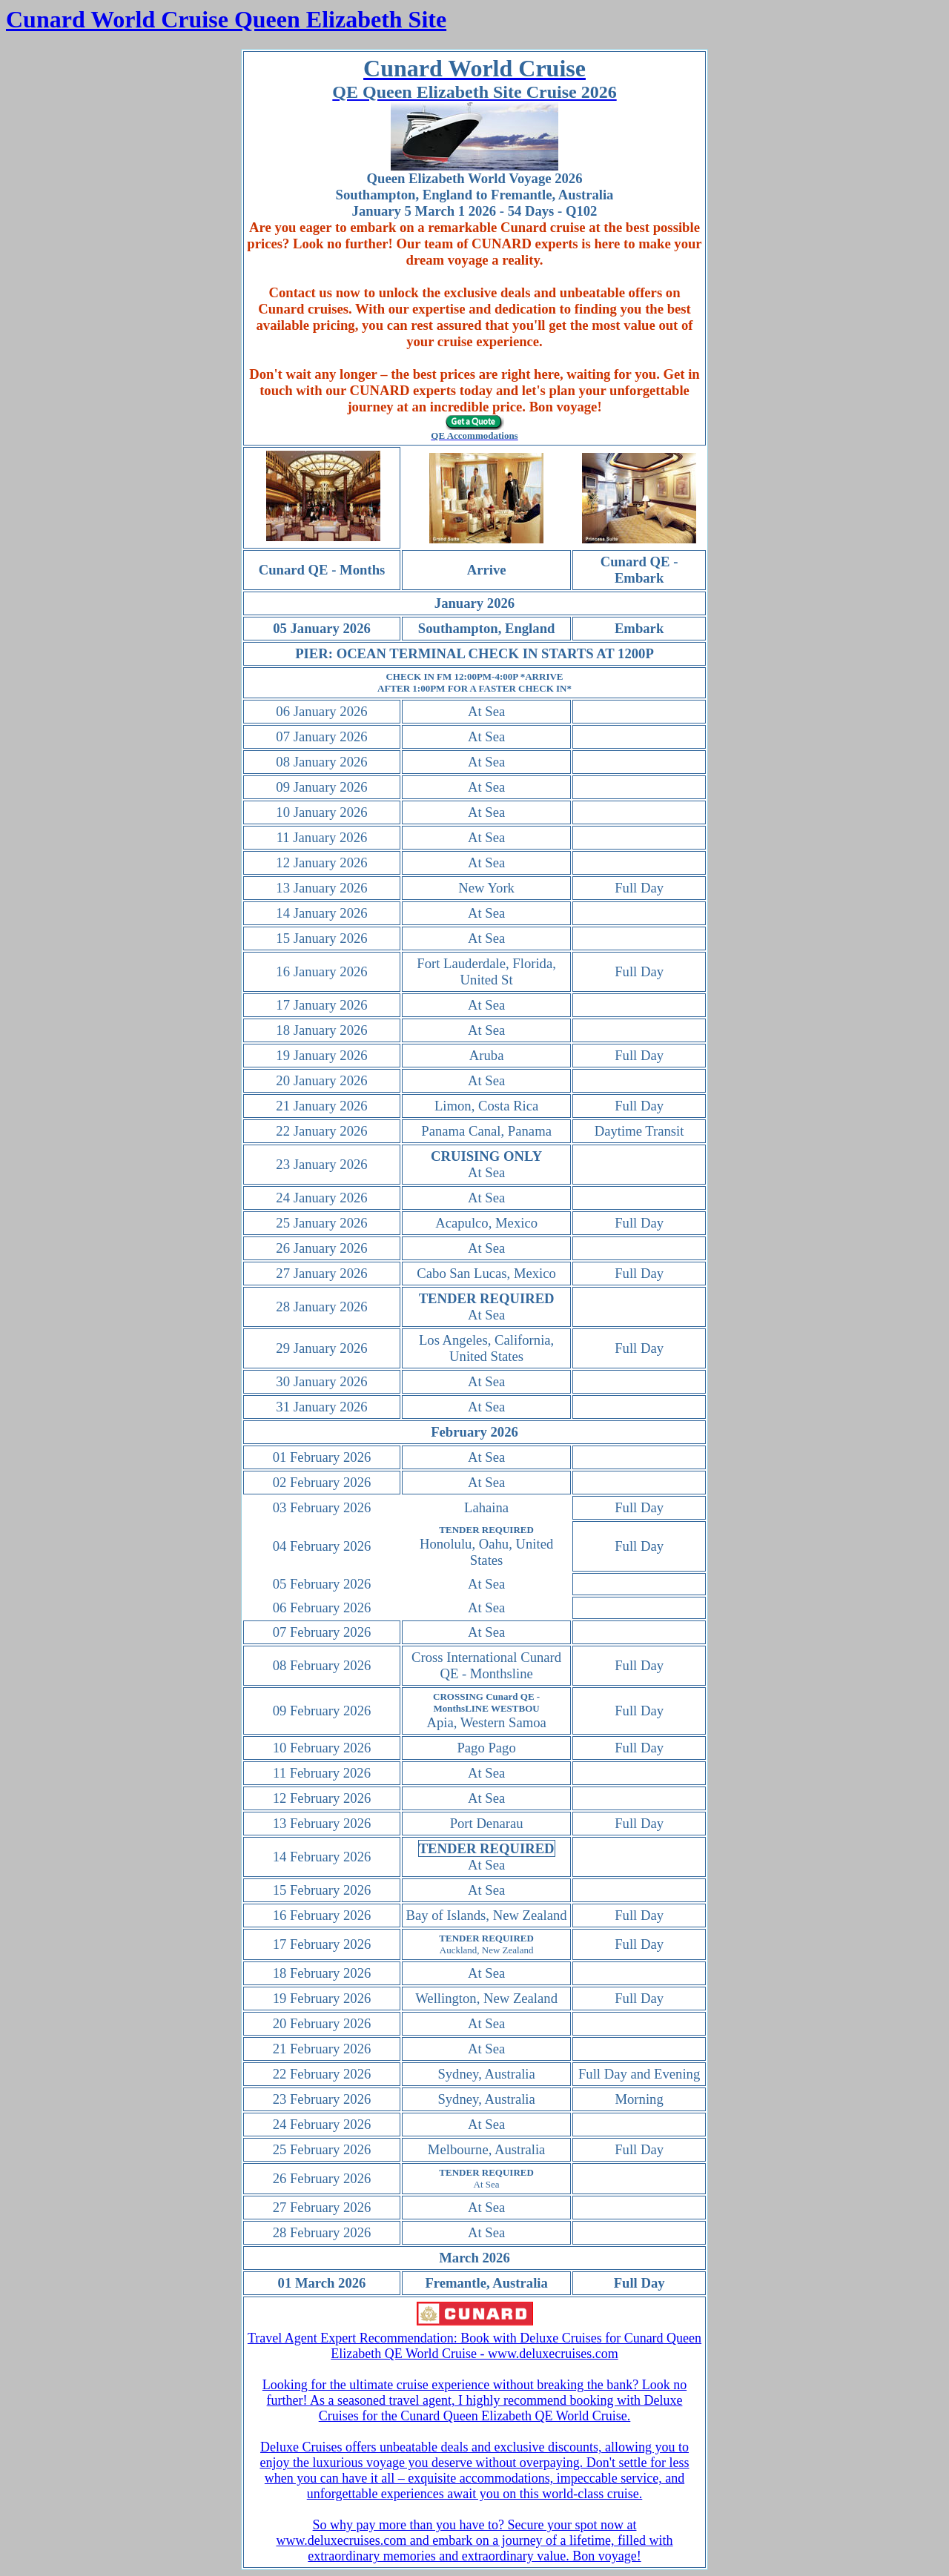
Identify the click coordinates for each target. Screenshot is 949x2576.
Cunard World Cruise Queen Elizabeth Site (226, 19)
